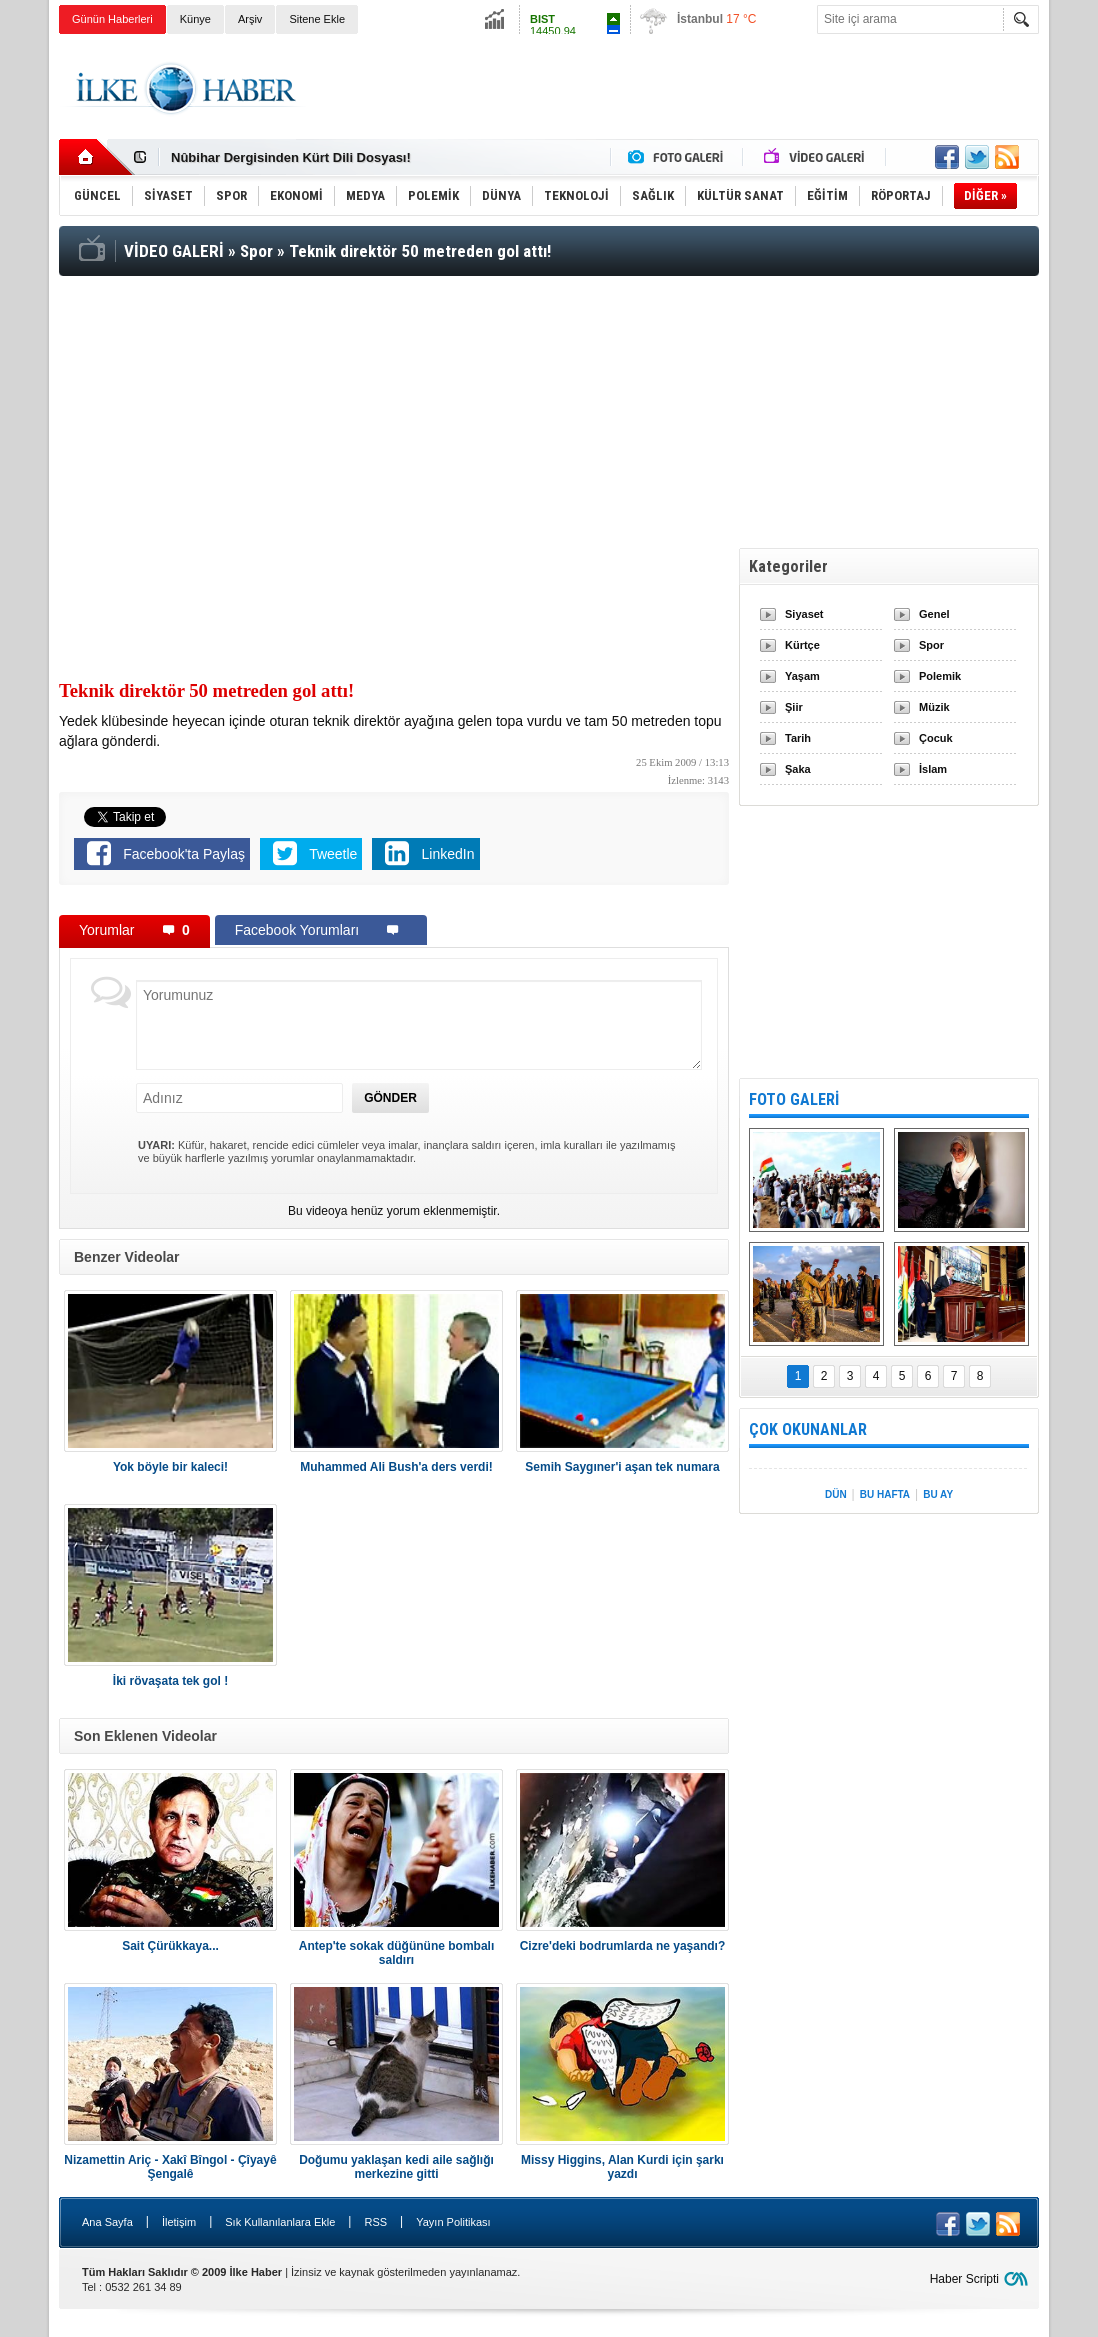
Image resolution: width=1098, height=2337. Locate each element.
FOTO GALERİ (794, 1099)
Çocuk (936, 738)
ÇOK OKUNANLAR (808, 1429)
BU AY (938, 1494)
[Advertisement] (675, 89)
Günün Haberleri (112, 19)
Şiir (794, 707)
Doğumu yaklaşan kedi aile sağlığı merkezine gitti (396, 2167)
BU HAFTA (885, 1494)
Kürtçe (802, 645)
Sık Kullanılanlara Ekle (280, 2222)
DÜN (836, 1494)
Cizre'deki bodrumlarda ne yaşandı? (623, 1946)
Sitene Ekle (317, 19)
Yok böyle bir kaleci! (170, 1467)
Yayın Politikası (453, 2222)
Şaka (798, 769)
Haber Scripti (964, 2279)
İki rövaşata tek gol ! (170, 1681)
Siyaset (804, 614)
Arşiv (250, 19)
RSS (375, 2222)
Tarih (798, 738)
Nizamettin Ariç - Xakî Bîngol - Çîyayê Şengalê (170, 2167)
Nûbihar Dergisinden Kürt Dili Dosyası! (291, 157)
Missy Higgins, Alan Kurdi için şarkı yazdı (622, 2167)
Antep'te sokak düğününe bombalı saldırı (397, 1953)
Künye (195, 19)
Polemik (940, 676)
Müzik (934, 707)
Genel (934, 614)
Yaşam (802, 676)
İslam (933, 769)
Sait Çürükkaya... (170, 1946)
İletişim (179, 2222)
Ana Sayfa (107, 2222)
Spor (931, 645)
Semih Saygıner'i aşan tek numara (622, 1467)
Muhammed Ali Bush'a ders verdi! (396, 1467)
